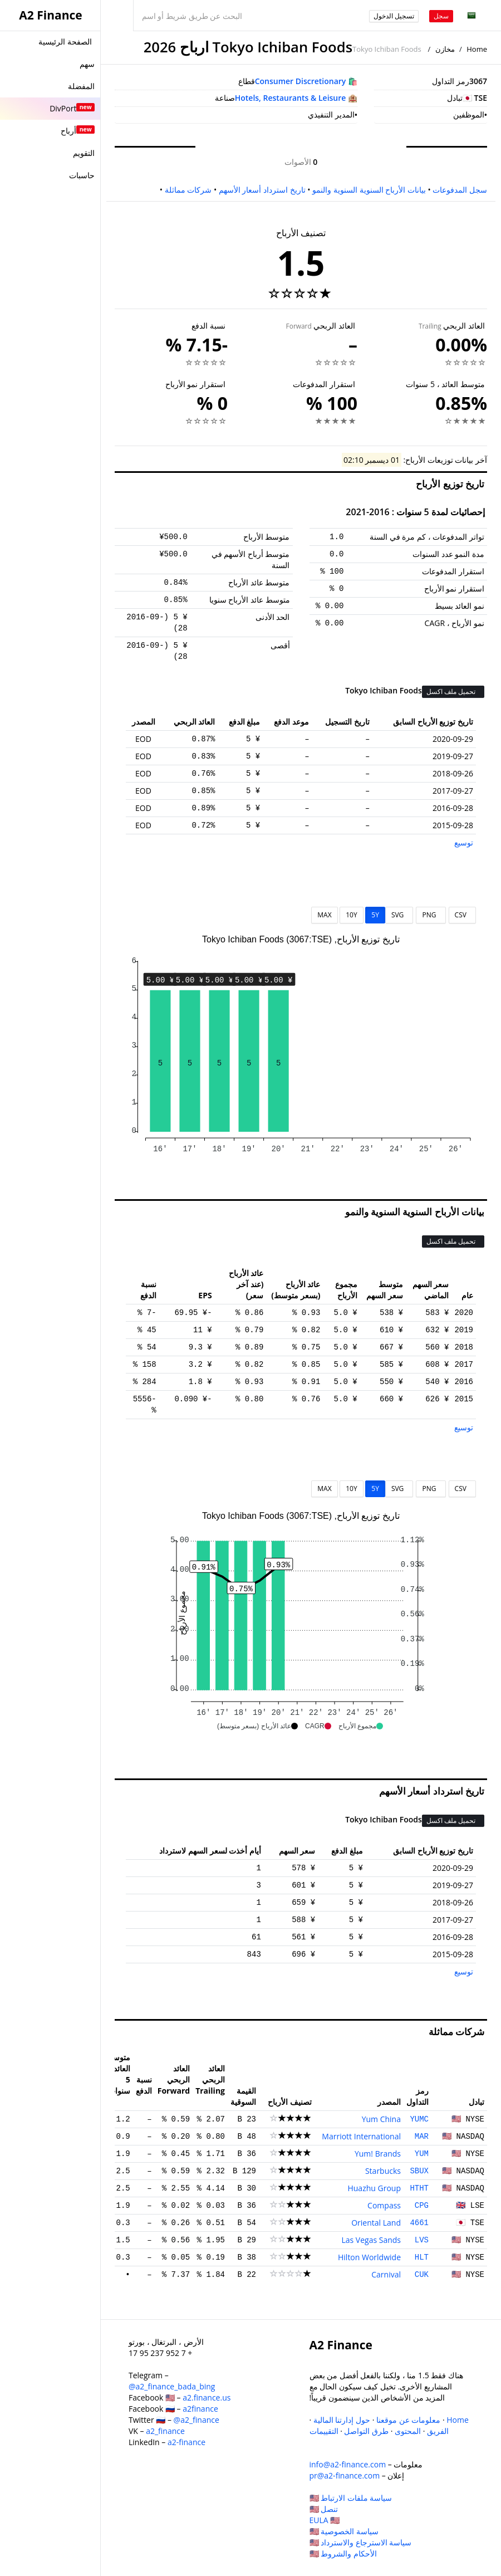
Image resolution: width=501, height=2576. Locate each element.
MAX (324, 915)
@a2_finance (196, 2419)
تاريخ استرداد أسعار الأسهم (262, 189)
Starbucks (383, 2171)
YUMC (419, 2119)
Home (476, 49)
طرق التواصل (366, 2431)
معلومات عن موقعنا (408, 2419)
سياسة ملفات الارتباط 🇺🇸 (351, 2497)
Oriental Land (376, 2222)
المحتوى (408, 2431)
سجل (441, 16)
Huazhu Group (374, 2188)
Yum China (381, 2119)
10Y (351, 915)
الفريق (438, 2431)
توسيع (463, 842)
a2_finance (165, 2431)
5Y (375, 915)
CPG (422, 2205)
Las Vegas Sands (371, 2240)
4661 (419, 2222)
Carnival (386, 2274)
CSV (462, 915)
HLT (422, 2257)
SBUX (419, 2171)
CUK (422, 2274)
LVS (422, 2240)
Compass (384, 2205)
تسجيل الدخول (394, 16)
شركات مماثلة (188, 189)
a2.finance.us (206, 2397)
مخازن (445, 49)
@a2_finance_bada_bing (172, 2386)
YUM (422, 2153)
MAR (422, 2136)
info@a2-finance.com (348, 2464)
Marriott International (361, 2136)
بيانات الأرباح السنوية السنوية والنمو (369, 189)
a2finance (200, 2408)
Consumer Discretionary (300, 81)
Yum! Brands (378, 2153)
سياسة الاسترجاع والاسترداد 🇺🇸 (361, 2542)
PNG (430, 915)
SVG (399, 915)
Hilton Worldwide (369, 2257)
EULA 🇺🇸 (325, 2520)
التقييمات (324, 2431)
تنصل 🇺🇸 (324, 2509)
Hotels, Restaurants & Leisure (290, 97)
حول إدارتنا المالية (341, 2419)
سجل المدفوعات (460, 189)
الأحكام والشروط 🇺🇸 (343, 2553)
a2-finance (186, 2442)
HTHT (419, 2188)
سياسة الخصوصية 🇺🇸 (344, 2531)
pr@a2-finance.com (345, 2475)
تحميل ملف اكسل (451, 691)
